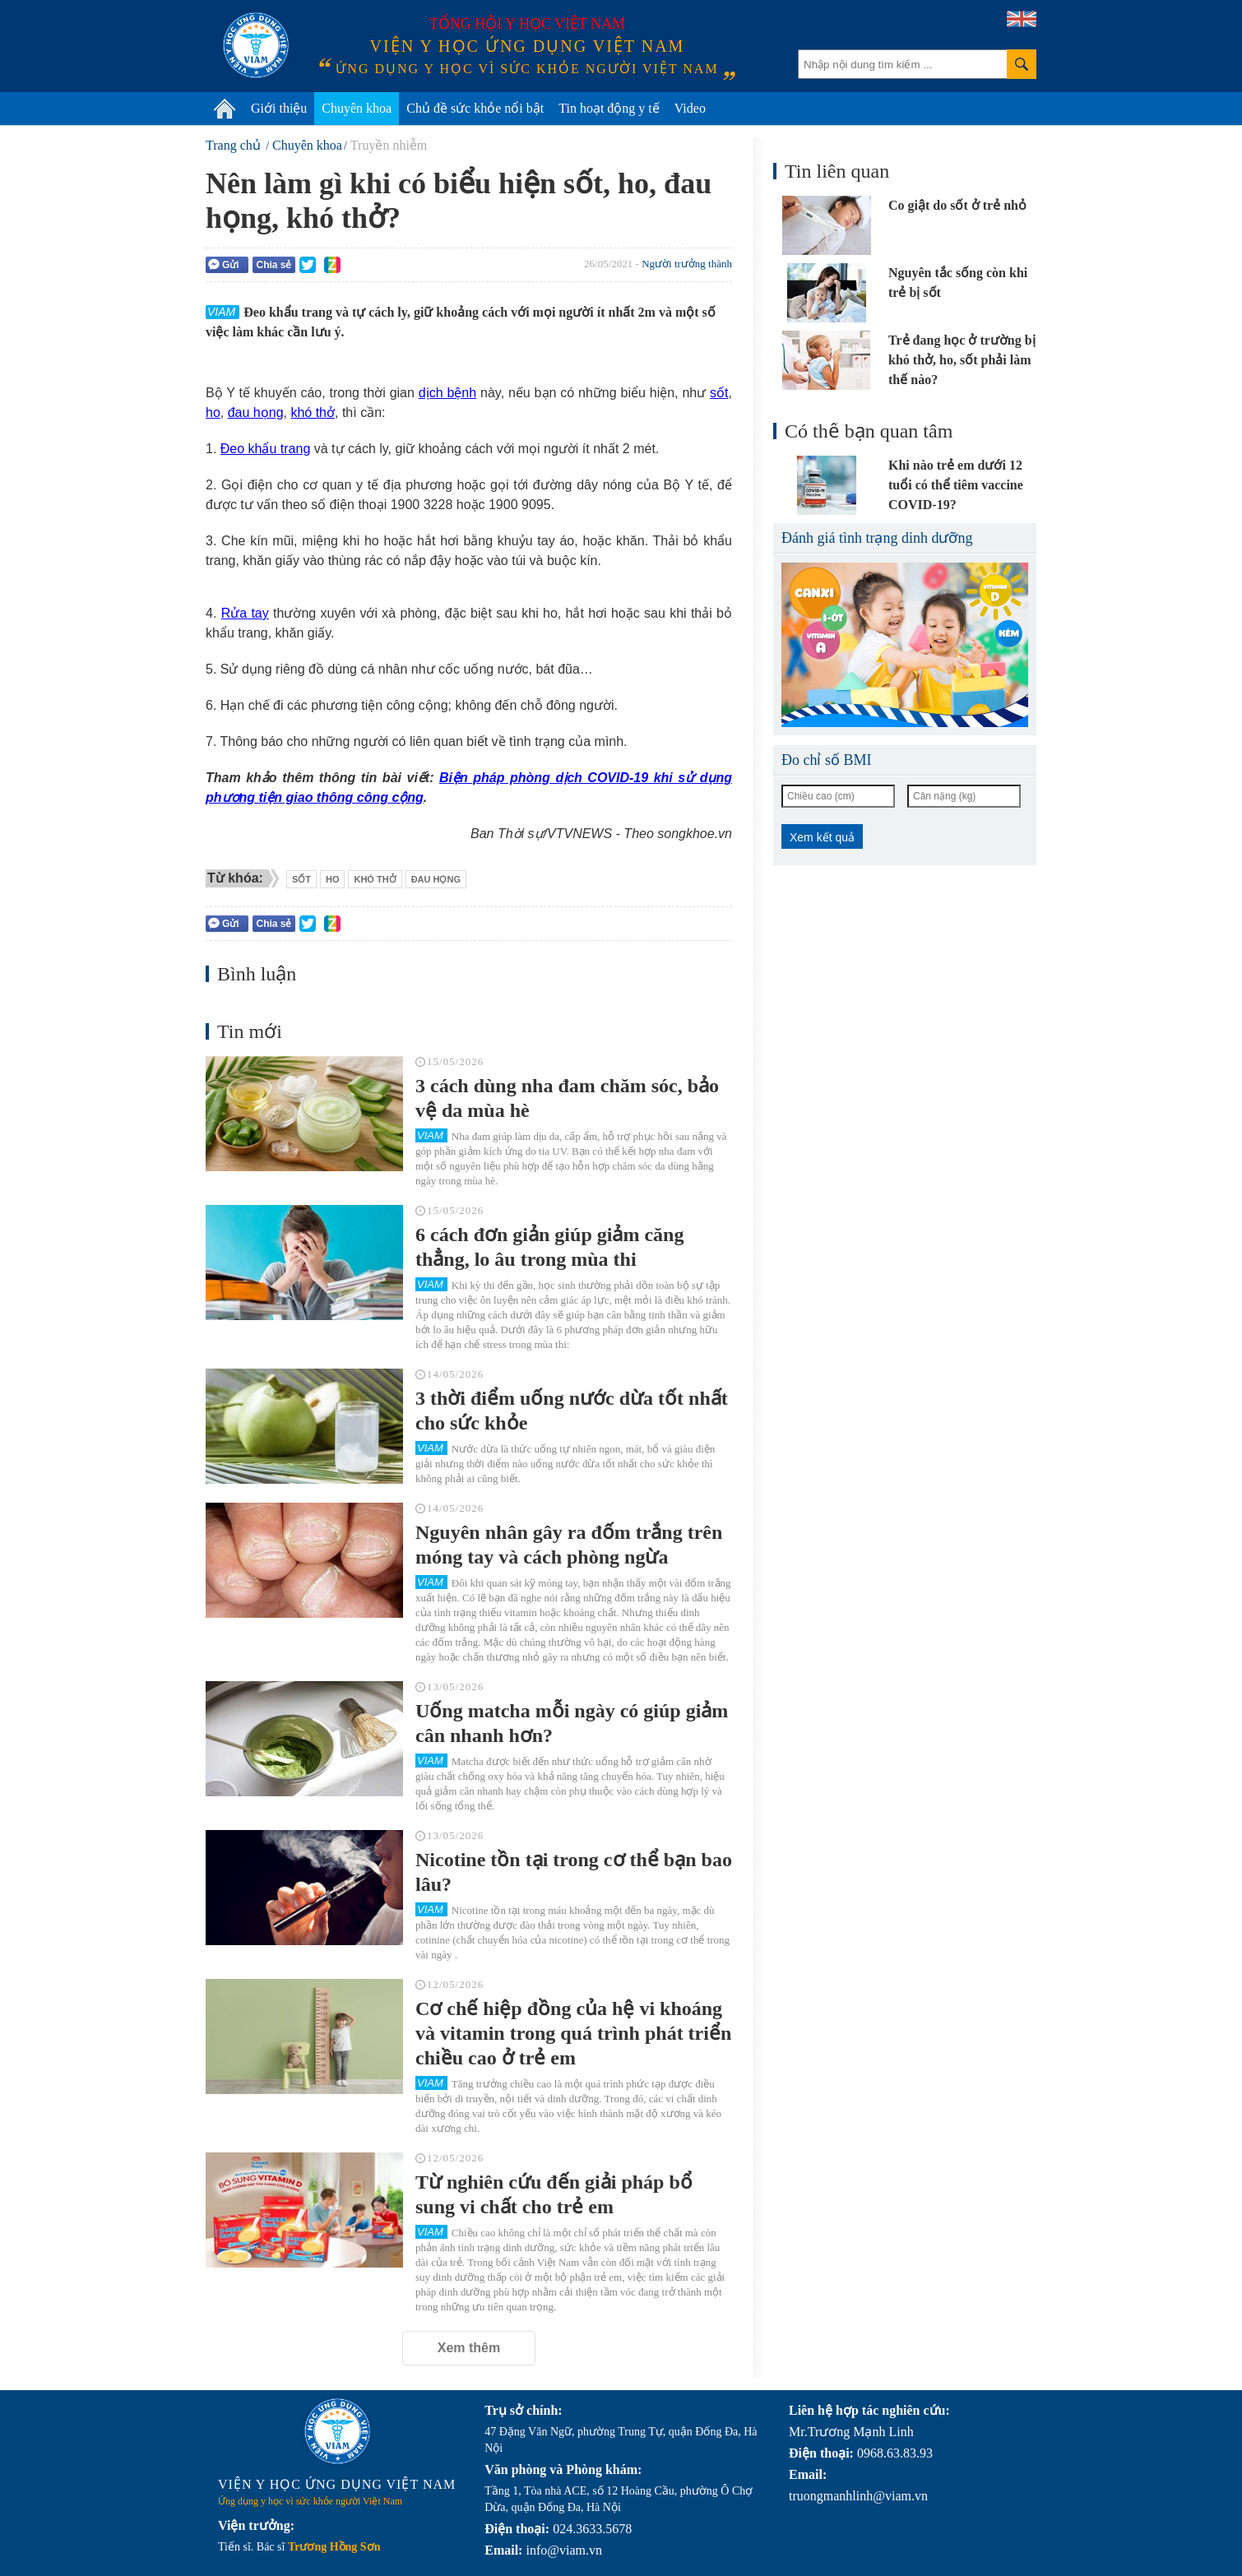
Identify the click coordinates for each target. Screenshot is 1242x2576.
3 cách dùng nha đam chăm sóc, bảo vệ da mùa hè (567, 1098)
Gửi (223, 264)
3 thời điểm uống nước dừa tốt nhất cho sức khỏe (571, 1411)
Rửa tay (245, 613)
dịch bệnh (447, 393)
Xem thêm (469, 2348)
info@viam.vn (564, 2550)
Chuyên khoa (357, 108)
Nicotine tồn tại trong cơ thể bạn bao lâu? (573, 1872)
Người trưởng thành (687, 263)
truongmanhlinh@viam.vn (858, 2496)
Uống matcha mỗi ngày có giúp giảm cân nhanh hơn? (571, 1723)
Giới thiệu (279, 108)
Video (690, 108)
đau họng (256, 412)
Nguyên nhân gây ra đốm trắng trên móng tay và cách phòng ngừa (568, 1545)
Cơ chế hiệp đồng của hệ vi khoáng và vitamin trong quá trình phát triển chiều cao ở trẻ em (573, 2033)
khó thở (312, 412)
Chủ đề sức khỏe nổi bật (475, 108)
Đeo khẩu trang (265, 449)
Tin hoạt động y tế (609, 108)
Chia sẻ (273, 265)
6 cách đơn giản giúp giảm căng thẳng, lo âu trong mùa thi (549, 1247)
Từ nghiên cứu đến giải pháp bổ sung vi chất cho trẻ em (554, 2194)
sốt (719, 393)
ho (213, 412)
